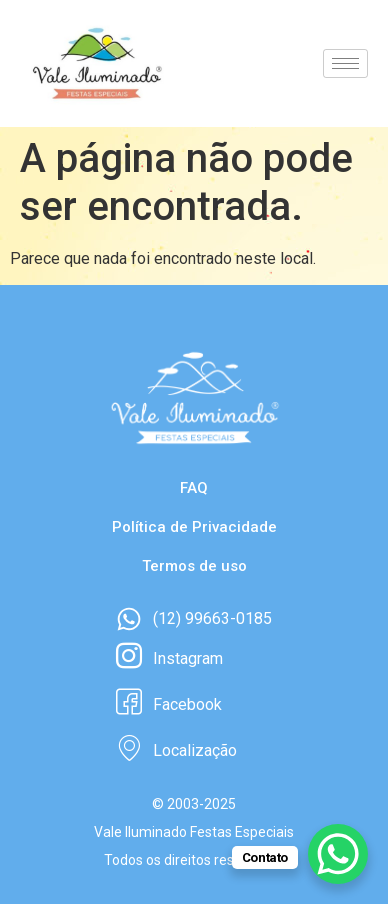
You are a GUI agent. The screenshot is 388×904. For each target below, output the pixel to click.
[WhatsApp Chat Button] (338, 854)
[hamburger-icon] (345, 63)
